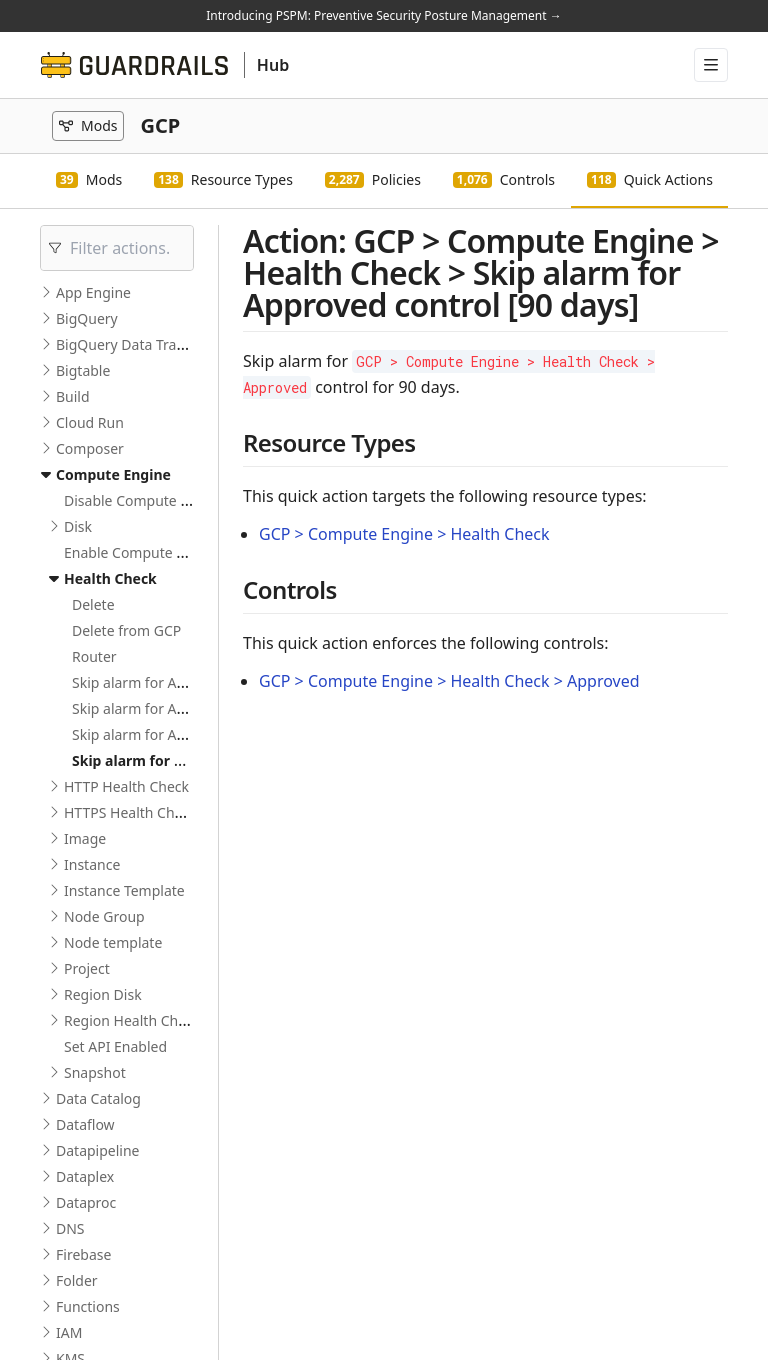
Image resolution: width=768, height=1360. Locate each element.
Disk (78, 526)
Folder (77, 1280)
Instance (92, 864)
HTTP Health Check (126, 786)
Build (73, 396)
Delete (93, 604)
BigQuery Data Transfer (133, 344)
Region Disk (103, 994)
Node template (113, 942)
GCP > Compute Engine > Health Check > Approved (449, 681)
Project (87, 968)
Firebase (83, 1254)
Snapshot (95, 1072)
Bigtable (83, 370)
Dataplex (85, 1176)
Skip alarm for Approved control (176, 734)
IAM (69, 1332)
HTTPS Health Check (130, 812)
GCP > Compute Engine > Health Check (404, 534)
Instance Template (124, 890)
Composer (90, 448)
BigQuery (87, 318)
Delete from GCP (126, 630)
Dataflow (85, 1124)
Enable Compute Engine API (155, 552)
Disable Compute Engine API (157, 500)
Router (94, 656)
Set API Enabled (115, 1046)
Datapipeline (97, 1150)
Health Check (110, 578)
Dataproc (86, 1202)
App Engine (93, 292)
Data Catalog (98, 1098)
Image (85, 838)
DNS (70, 1228)
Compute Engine (113, 474)
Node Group (104, 916)
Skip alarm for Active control (164, 682)
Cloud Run (90, 422)
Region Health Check (132, 1020)
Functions (88, 1306)
